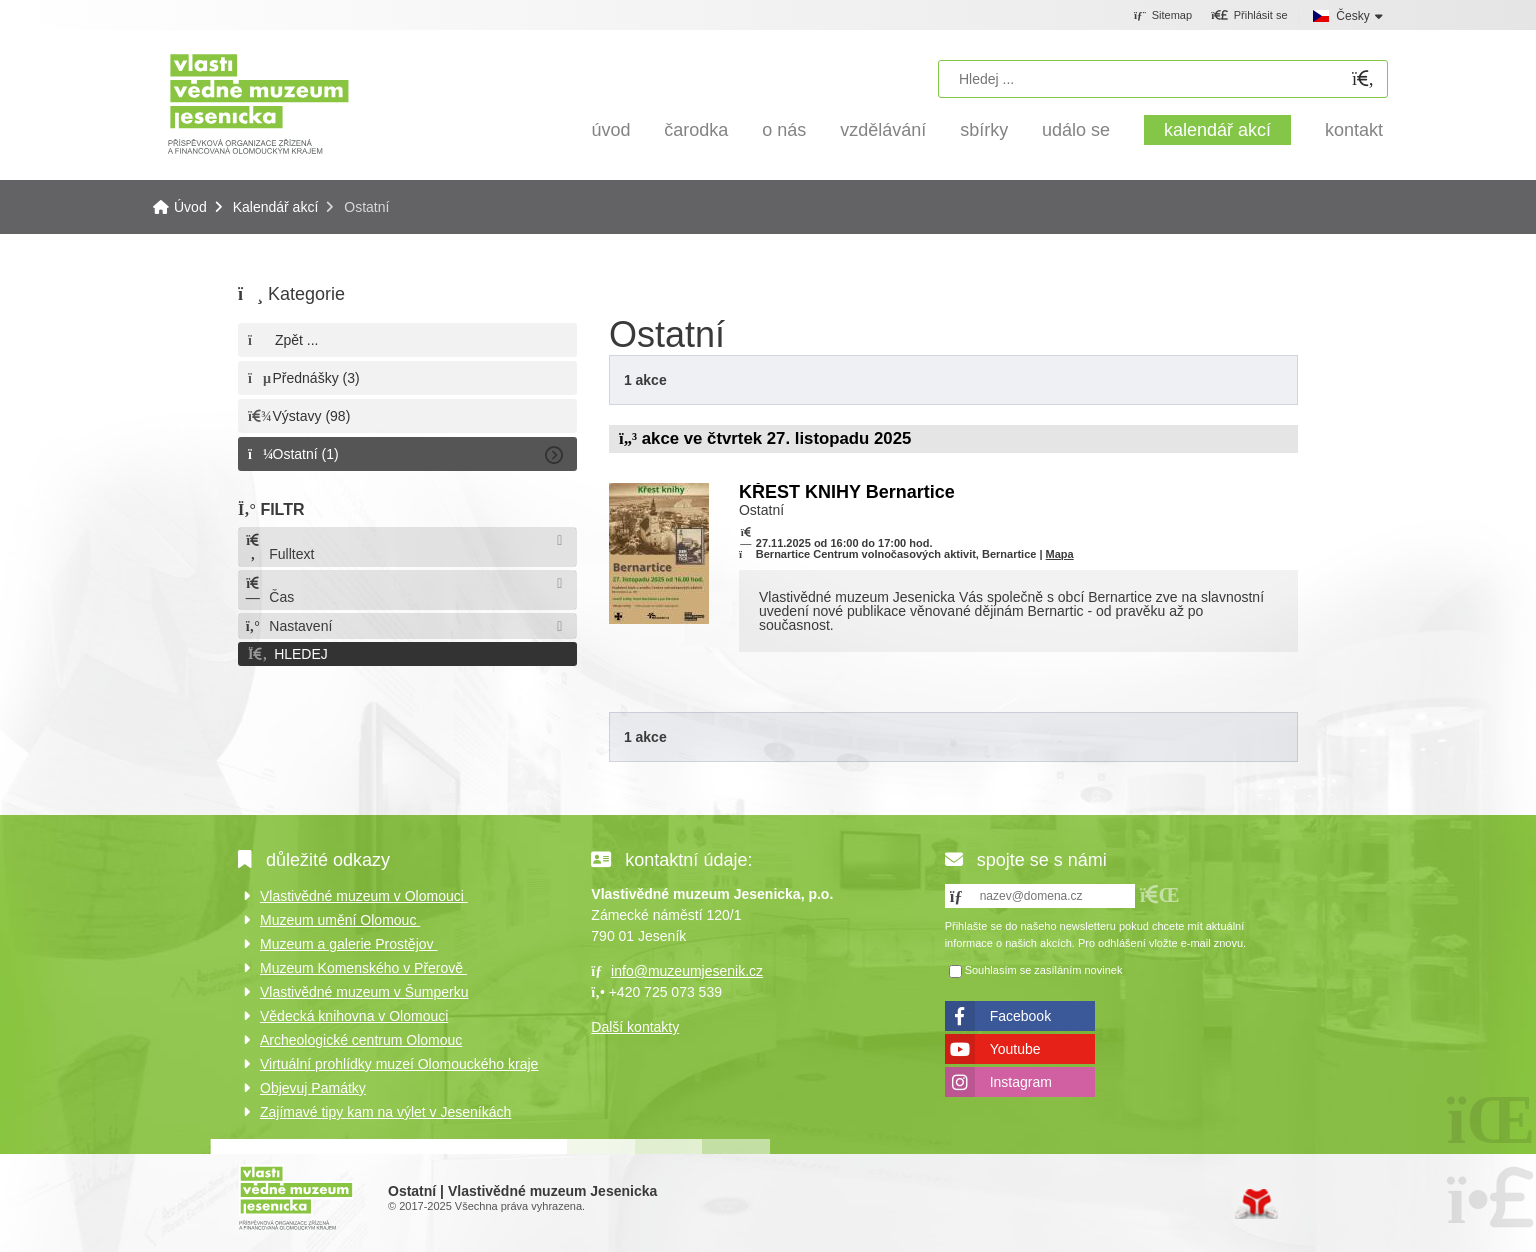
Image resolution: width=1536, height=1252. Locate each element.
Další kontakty (635, 1027)
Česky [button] (1352, 16)
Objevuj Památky (313, 1088)
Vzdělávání (883, 130)
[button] (1249, 16)
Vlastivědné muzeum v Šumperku (364, 992)
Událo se (1076, 130)
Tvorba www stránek (1256, 1204)
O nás (784, 130)
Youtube (1015, 1049)
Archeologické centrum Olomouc (361, 1040)
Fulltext (279, 547)
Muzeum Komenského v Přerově (363, 968)
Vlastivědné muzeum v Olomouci (364, 896)
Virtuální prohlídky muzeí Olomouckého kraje (399, 1064)
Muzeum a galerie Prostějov (348, 944)
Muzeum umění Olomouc (340, 920)
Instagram (1021, 1082)
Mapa (1060, 554)
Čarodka (696, 130)
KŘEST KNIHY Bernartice (847, 492)
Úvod (258, 102)
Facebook (1020, 1016)
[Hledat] (1363, 79)
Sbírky (984, 130)
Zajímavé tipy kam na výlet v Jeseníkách (385, 1112)
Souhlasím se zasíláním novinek (1044, 970)
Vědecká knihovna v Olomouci (354, 1016)
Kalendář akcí (1217, 130)
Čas (269, 590)
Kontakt (1354, 130)
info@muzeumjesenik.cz (687, 971)
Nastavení (288, 626)
